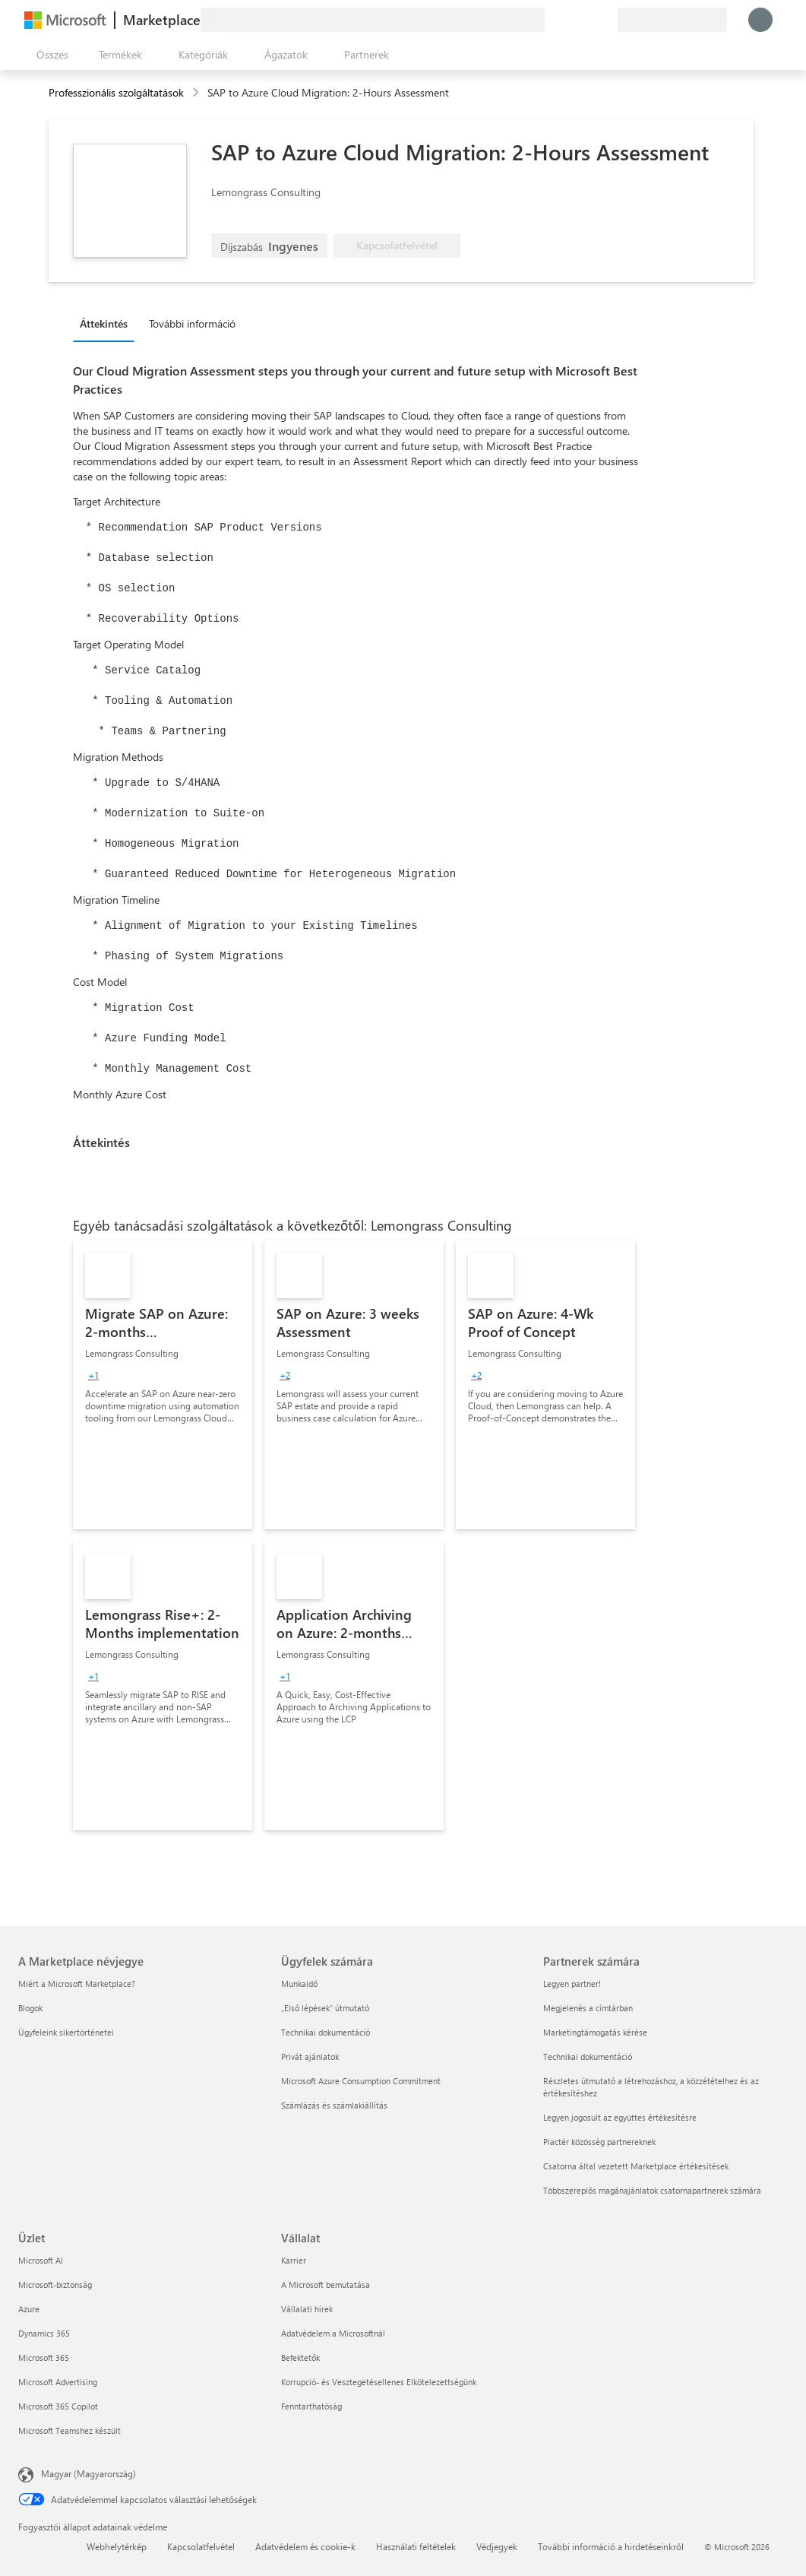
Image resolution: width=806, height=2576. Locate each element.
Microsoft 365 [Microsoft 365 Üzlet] (43, 2357)
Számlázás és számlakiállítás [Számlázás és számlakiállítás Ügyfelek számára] (334, 2105)
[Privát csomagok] (605, 20)
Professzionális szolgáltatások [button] (116, 92)
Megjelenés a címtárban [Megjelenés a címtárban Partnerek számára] (588, 2008)
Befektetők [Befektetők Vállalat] (300, 2357)
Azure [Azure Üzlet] (29, 2309)
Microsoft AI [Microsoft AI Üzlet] (40, 2260)
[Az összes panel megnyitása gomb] (49, 55)
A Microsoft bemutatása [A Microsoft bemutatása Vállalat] (325, 2284)
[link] (162, 1384)
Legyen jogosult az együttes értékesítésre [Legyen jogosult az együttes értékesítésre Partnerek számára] (620, 2117)
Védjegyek (496, 2546)
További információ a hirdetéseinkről (611, 2546)
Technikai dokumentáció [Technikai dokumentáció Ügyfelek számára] (325, 2032)
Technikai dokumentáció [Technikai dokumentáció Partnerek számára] (587, 2056)
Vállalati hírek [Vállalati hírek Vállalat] (307, 2309)
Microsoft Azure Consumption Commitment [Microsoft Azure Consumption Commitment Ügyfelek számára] (361, 2080)
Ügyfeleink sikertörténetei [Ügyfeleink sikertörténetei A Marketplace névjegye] (66, 2032)
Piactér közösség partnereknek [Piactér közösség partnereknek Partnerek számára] (599, 2141)
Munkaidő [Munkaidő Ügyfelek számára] (299, 1983)
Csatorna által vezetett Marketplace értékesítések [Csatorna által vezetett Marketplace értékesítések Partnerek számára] (636, 2166)
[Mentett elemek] (587, 20)
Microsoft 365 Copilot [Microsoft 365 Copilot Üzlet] (58, 2406)
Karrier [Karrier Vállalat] (293, 2260)
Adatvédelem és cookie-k (305, 2546)
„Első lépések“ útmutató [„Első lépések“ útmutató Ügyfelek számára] (325, 2008)
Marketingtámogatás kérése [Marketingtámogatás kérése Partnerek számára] (595, 2032)
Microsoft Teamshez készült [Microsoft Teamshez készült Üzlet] (69, 2430)
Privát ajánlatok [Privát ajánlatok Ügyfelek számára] (310, 2056)
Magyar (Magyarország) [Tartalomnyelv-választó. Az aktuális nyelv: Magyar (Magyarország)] (88, 2473)
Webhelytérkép (117, 2546)
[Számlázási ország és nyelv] (672, 20)
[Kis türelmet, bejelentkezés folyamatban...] (760, 20)
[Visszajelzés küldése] (551, 20)
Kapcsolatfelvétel (201, 2546)
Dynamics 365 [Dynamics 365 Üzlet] (44, 2333)
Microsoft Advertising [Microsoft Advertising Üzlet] (57, 2381)
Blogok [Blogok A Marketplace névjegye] (30, 2008)
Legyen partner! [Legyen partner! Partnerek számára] (572, 1983)
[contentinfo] (197, 93)
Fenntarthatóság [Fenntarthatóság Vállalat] (311, 2406)
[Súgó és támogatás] (569, 20)
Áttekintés (104, 323)
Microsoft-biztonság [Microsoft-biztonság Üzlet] (55, 2284)
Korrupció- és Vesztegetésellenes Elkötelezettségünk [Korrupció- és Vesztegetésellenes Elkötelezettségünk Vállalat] (378, 2381)
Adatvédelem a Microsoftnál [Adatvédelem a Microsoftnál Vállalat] (333, 2333)
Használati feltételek (416, 2546)
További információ (192, 323)
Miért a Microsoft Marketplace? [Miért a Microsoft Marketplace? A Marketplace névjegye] (76, 1983)
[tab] (107, 323)
